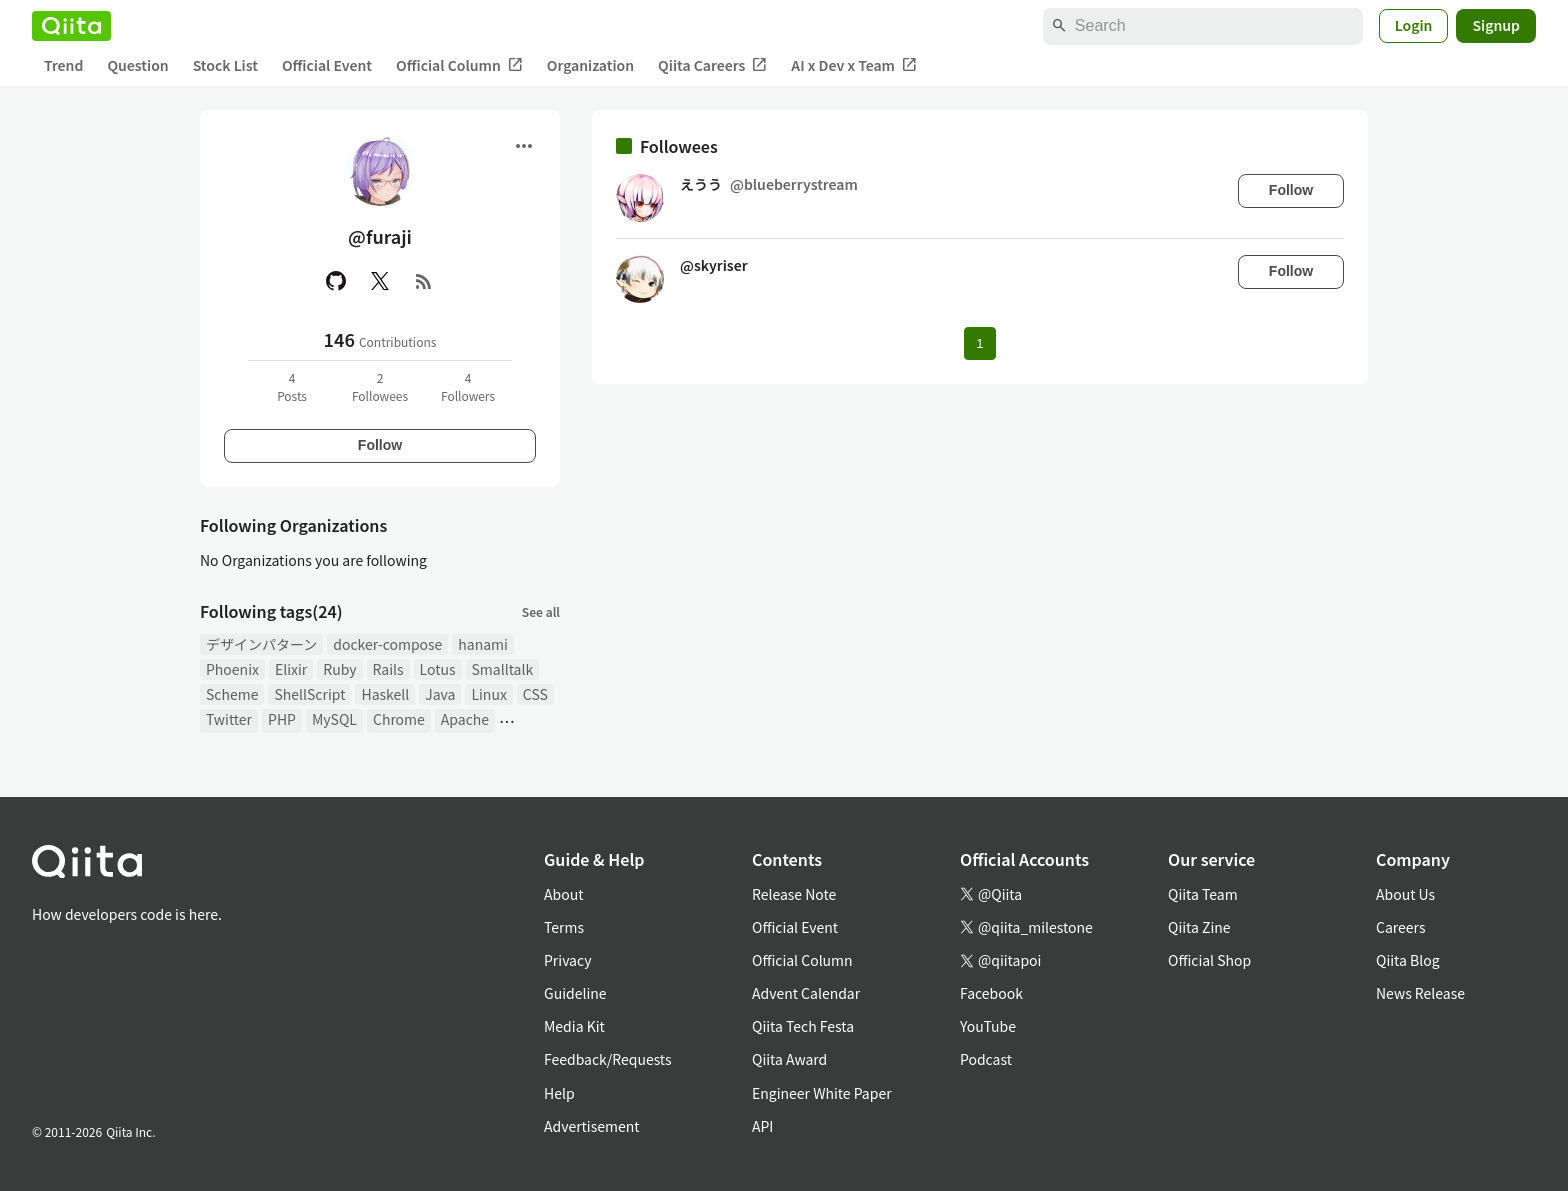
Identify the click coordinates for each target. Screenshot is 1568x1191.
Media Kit (574, 1026)
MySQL (334, 719)
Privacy (567, 960)
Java (440, 694)
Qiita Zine (1199, 927)
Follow (380, 445)
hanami (483, 644)
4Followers (468, 386)
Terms (564, 927)
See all (541, 611)
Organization (590, 65)
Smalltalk (503, 669)
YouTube (988, 1026)
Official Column (459, 65)
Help (559, 1093)
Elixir (291, 669)
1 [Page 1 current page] (979, 343)
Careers (1400, 927)
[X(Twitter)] (380, 281)
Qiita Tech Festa (803, 1026)
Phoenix (232, 669)
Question (137, 65)
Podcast (986, 1059)
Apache (465, 719)
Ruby (339, 669)
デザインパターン (261, 644)
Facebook (991, 993)
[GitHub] (336, 281)
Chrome (399, 719)
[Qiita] (71, 26)
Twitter (229, 719)
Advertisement (592, 1126)
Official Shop (1209, 960)
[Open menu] (524, 146)
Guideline (575, 993)
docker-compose (387, 644)
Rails (388, 669)
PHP (282, 719)
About (563, 894)
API (762, 1126)
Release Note (794, 894)
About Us (1405, 894)
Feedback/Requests (608, 1059)
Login (1414, 25)
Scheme (232, 694)
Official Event (327, 65)
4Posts (292, 386)
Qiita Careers (712, 65)
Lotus (438, 669)
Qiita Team (1203, 894)
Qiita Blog (1408, 960)
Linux (488, 694)
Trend (63, 65)
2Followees (380, 386)
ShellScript (309, 694)
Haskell (385, 694)
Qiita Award (789, 1059)
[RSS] (424, 281)
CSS (535, 694)
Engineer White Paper (822, 1093)
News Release (1420, 993)
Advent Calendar (806, 993)
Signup (1496, 25)
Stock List (225, 65)
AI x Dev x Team (854, 65)
